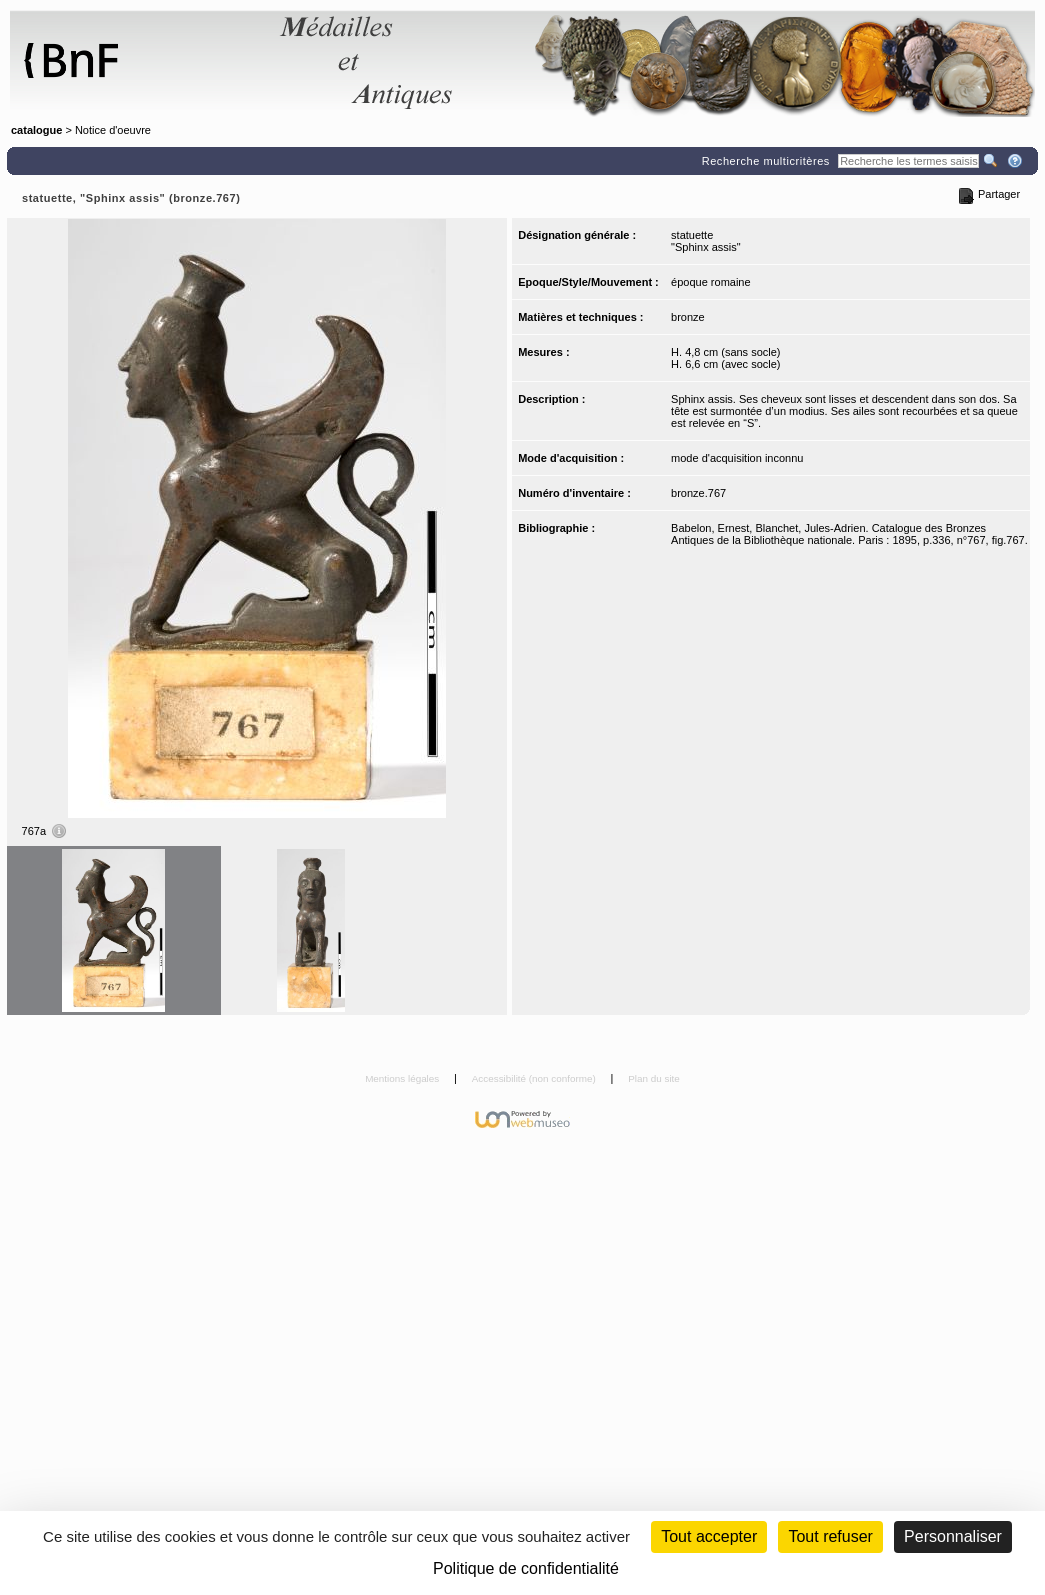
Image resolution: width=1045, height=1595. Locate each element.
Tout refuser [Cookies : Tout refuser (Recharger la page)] (830, 1536)
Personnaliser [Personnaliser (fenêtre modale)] (953, 1536)
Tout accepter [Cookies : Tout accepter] (709, 1536)
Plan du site (654, 1078)
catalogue (36, 130)
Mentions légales (403, 1078)
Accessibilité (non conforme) (535, 1078)
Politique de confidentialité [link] (526, 1568)
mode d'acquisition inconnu (737, 458)
